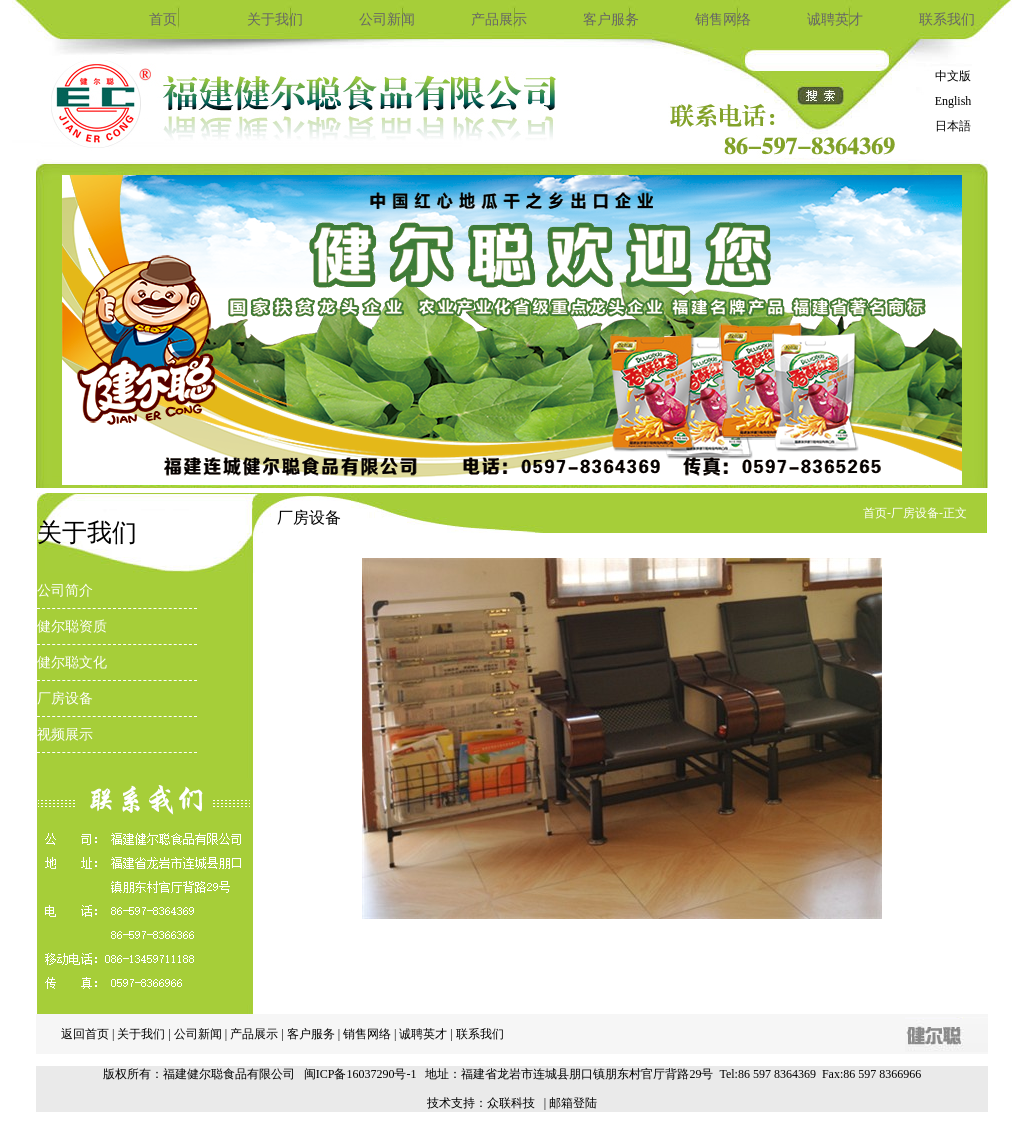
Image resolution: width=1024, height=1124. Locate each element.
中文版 (953, 76)
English (953, 101)
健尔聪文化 (72, 662)
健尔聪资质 (72, 626)
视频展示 (65, 734)
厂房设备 (65, 698)
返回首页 (85, 1034)
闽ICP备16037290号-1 (360, 1074)
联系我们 (947, 19)
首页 (163, 19)
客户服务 (611, 19)
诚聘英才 (835, 19)
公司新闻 (387, 19)
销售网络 (723, 19)
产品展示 (499, 19)
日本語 (953, 126)
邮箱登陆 (573, 1103)
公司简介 (65, 590)
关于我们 (275, 19)
